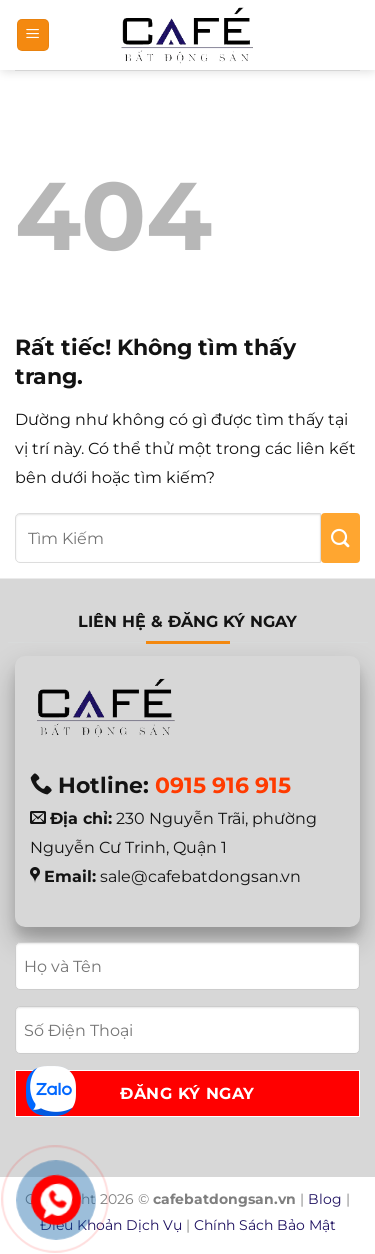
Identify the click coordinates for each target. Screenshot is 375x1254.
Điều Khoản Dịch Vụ (111, 1225)
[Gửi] (340, 538)
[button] (33, 35)
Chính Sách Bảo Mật (265, 1225)
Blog (325, 1199)
